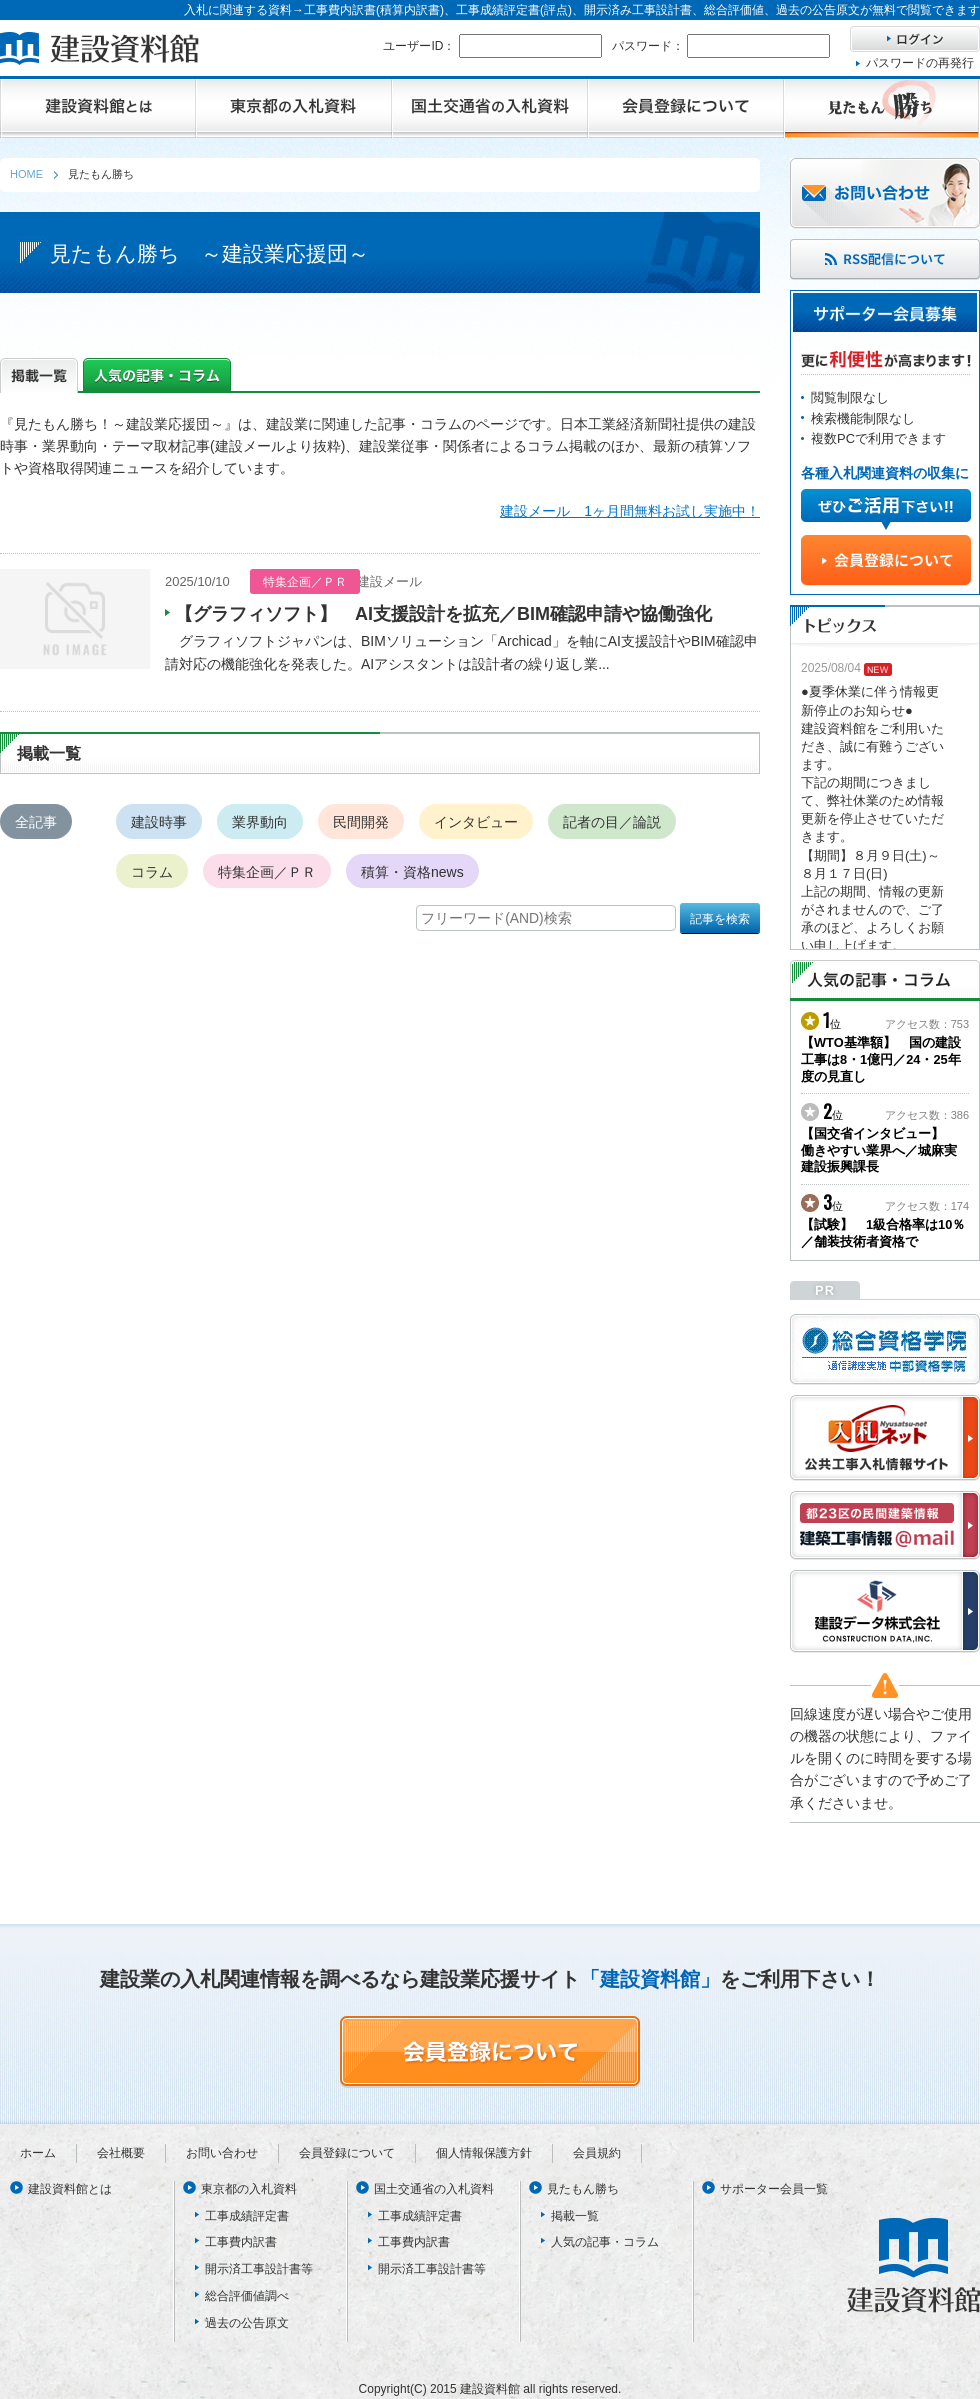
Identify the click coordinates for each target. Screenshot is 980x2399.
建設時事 (159, 822)
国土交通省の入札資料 (434, 2189)
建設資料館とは (70, 2189)
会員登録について (347, 2153)
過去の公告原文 (247, 2323)
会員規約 (597, 2153)
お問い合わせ (222, 2153)
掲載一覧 (575, 2216)
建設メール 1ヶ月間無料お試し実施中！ (630, 511)
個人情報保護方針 (484, 2153)
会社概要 (121, 2153)
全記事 (36, 822)
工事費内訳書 (241, 2242)
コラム (152, 872)
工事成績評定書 (247, 2216)
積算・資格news (412, 872)
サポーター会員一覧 (774, 2189)
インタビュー (476, 822)
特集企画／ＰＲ (267, 872)
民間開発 (361, 822)
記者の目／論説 (612, 822)
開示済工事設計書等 (259, 2269)
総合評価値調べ (247, 2296)
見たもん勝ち (583, 2189)
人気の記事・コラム (605, 2242)
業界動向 (260, 822)
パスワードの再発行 (920, 63)
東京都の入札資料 (249, 2189)
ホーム (38, 2153)
